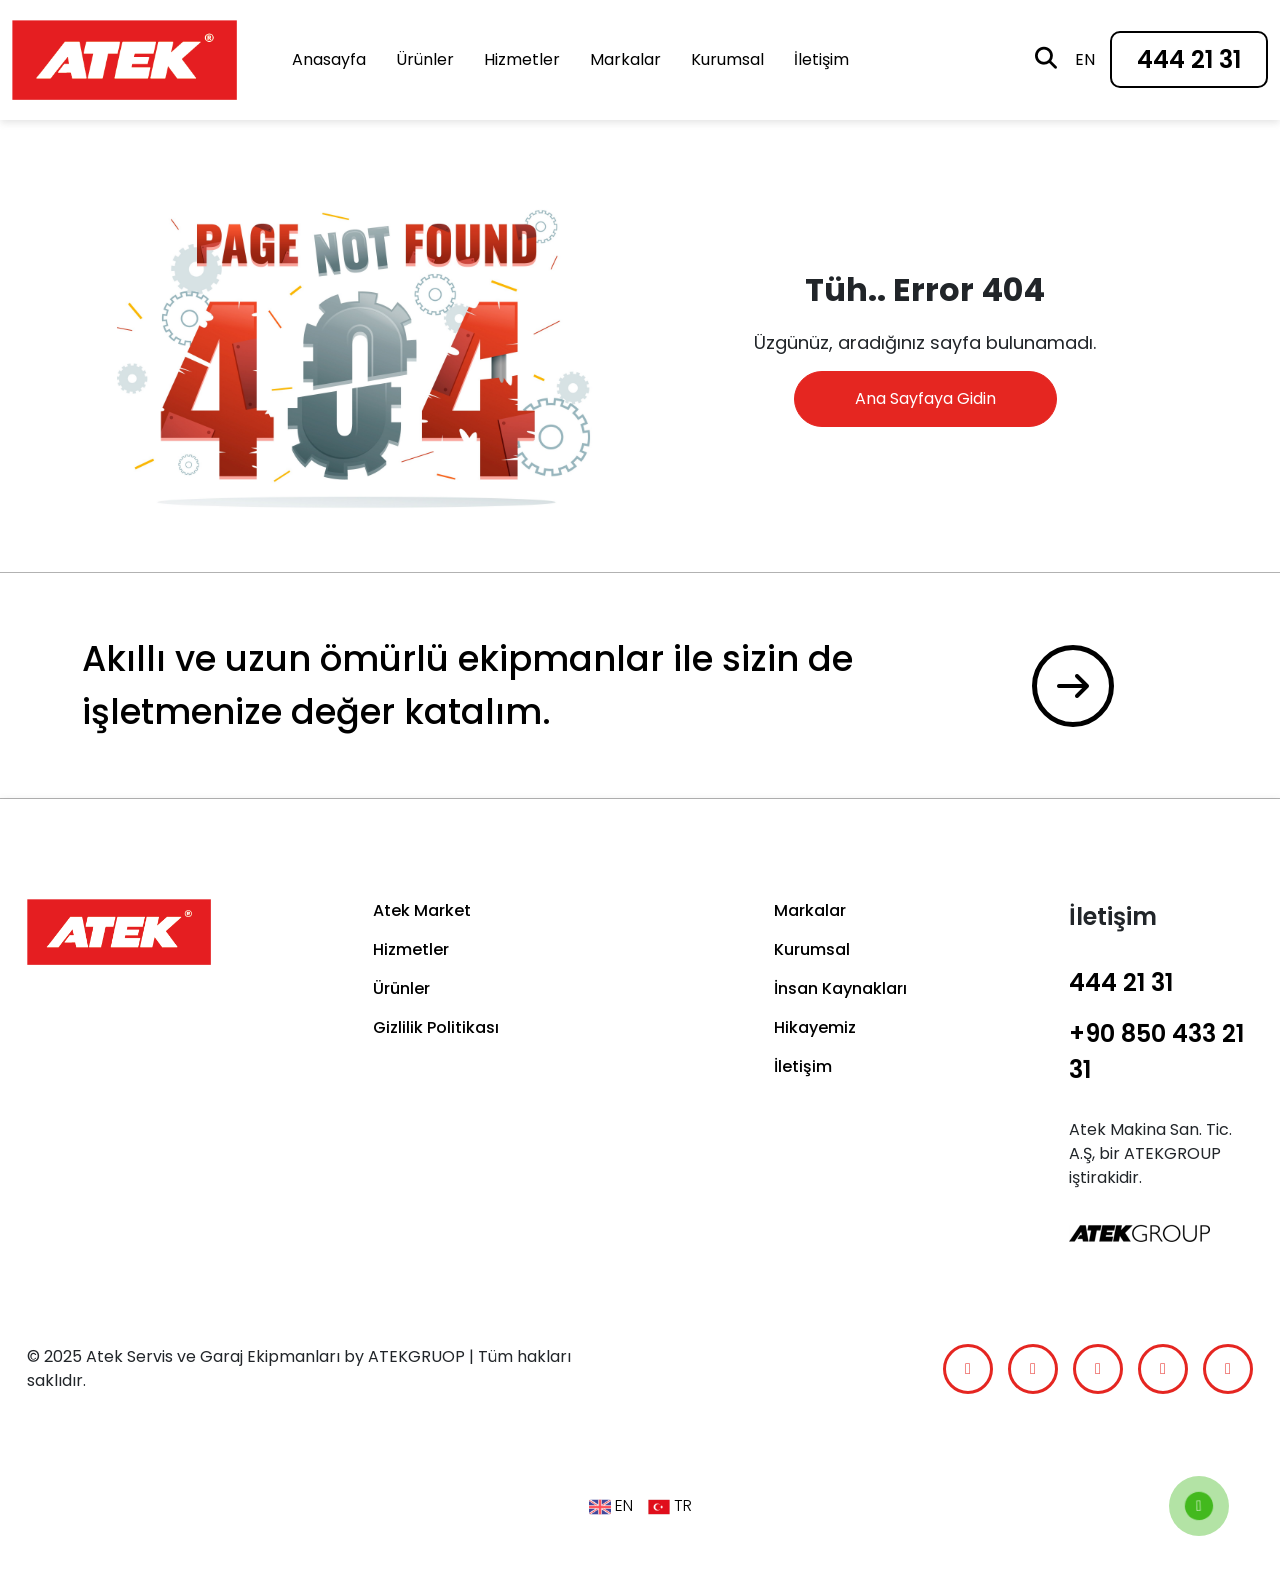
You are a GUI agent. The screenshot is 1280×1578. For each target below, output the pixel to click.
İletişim (821, 59)
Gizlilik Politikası (436, 1027)
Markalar (625, 59)
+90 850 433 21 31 (1156, 1051)
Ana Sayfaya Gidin (925, 398)
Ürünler (425, 59)
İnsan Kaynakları (840, 988)
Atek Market (422, 910)
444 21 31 (1189, 59)
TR (670, 1506)
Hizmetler (522, 59)
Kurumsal (727, 59)
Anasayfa (329, 59)
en (1085, 59)
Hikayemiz (815, 1027)
